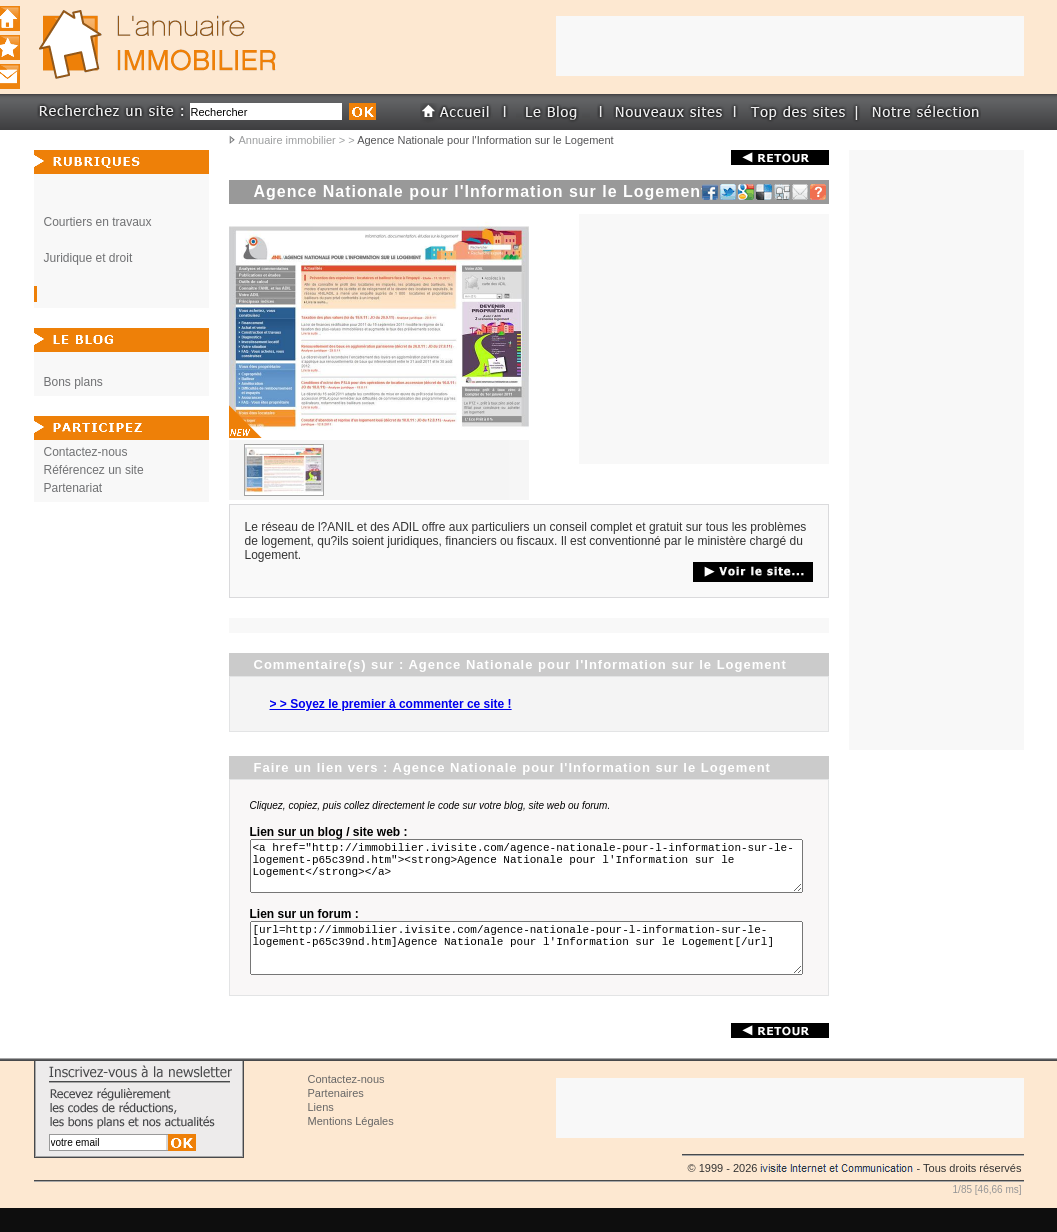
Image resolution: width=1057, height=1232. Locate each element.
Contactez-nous (86, 452)
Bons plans (73, 382)
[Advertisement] (704, 339)
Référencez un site (94, 470)
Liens (321, 1131)
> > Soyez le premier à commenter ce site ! (391, 704)
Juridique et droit (88, 258)
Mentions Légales (351, 1145)
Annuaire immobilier (287, 140)
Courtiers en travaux (98, 222)
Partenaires (336, 1117)
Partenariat (73, 488)
